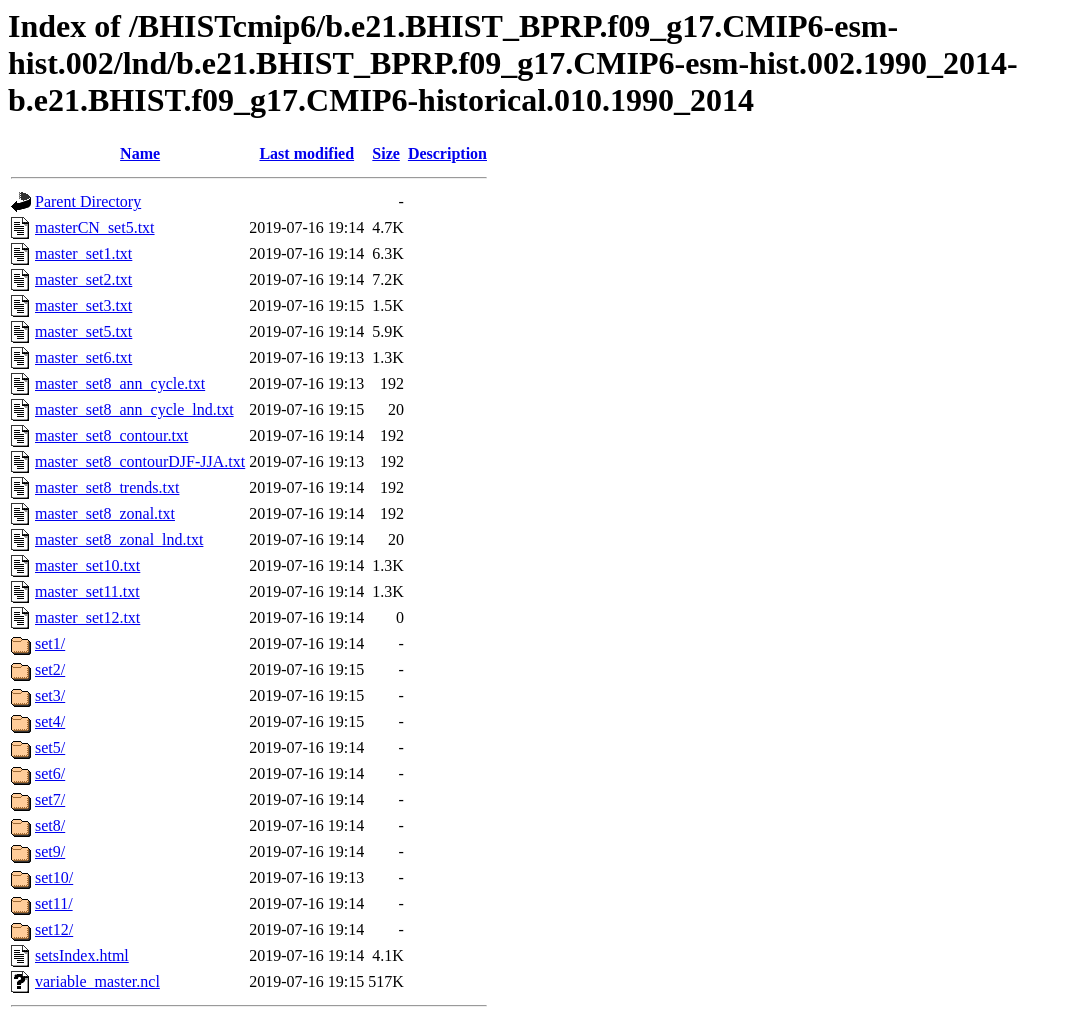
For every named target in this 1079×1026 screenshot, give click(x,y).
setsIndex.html (82, 955)
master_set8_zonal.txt (105, 513)
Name (140, 153)
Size (386, 153)
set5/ (50, 747)
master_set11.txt (87, 591)
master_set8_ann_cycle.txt (120, 383)
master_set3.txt (83, 305)
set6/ (50, 773)
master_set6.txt (83, 357)
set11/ (54, 903)
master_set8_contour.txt (111, 435)
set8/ (50, 825)
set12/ (54, 929)
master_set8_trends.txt (107, 487)
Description (447, 153)
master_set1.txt (83, 253)
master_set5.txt (83, 331)
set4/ (50, 721)
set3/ (50, 695)
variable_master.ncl (97, 981)
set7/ (50, 799)
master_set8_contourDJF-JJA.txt (140, 461)
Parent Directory (88, 201)
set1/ (50, 643)
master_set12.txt (87, 617)
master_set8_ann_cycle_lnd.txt (134, 409)
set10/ (54, 877)
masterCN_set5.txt (95, 227)
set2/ (50, 669)
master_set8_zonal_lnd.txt (119, 539)
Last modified (306, 153)
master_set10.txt (87, 565)
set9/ (50, 851)
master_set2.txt (83, 279)
